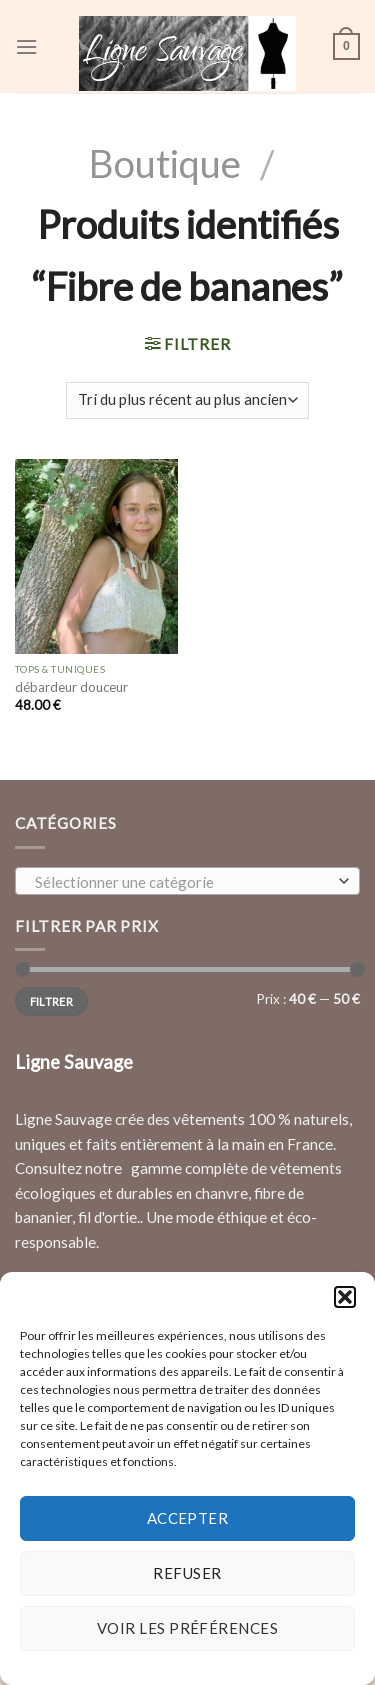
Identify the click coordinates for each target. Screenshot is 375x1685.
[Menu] (26, 47)
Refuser (187, 1573)
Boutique (165, 163)
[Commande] (187, 400)
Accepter (188, 1518)
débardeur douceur (71, 687)
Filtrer (51, 1001)
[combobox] (187, 881)
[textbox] (182, 882)
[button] (345, 1297)
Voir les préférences (187, 1628)
